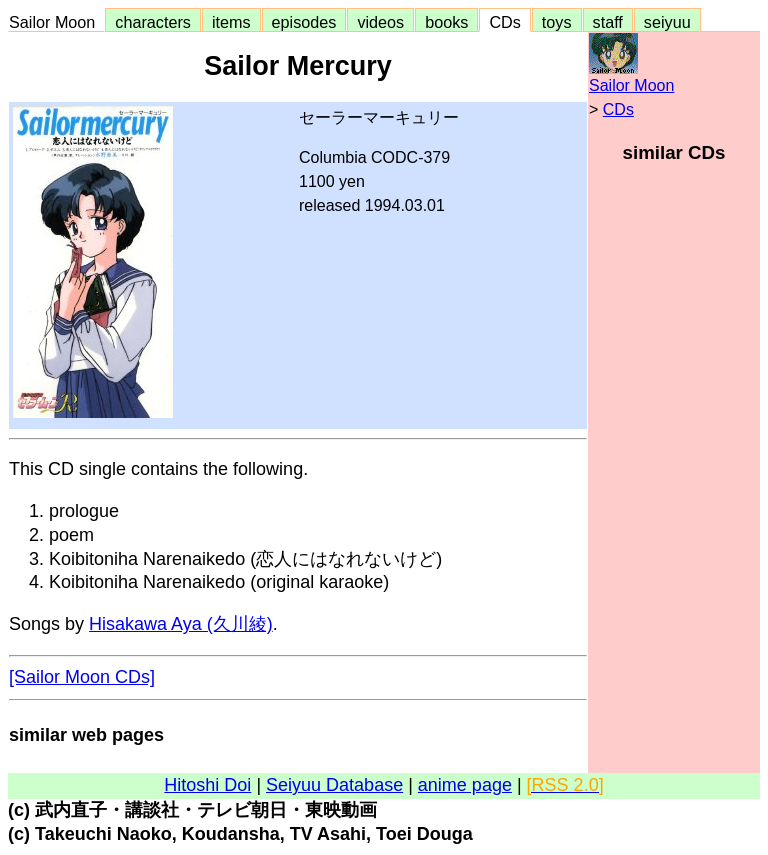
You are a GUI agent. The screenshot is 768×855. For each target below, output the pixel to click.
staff (608, 22)
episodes (304, 22)
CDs (504, 22)
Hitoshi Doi (207, 785)
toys (557, 22)
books (446, 22)
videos (380, 22)
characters (153, 22)
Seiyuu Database (334, 785)
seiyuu (667, 22)
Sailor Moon (56, 22)
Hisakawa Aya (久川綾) (181, 624)
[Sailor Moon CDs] (82, 677)
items (231, 22)
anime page (465, 785)
